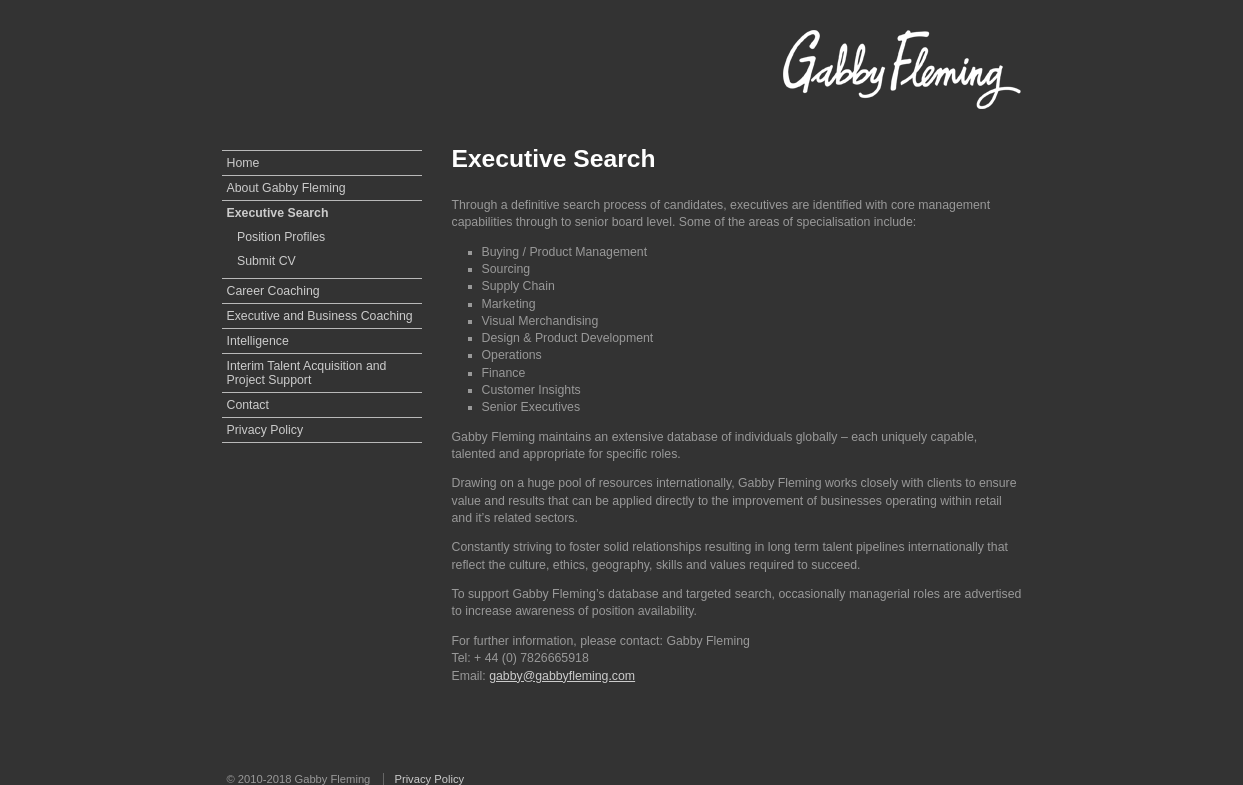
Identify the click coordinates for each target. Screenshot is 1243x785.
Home (243, 163)
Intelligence (258, 341)
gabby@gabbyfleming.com (562, 676)
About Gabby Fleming (286, 188)
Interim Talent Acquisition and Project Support (307, 373)
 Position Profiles (276, 237)
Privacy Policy (265, 430)
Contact (248, 405)
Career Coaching (273, 291)
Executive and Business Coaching (320, 316)
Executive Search (278, 213)
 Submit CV (261, 261)
